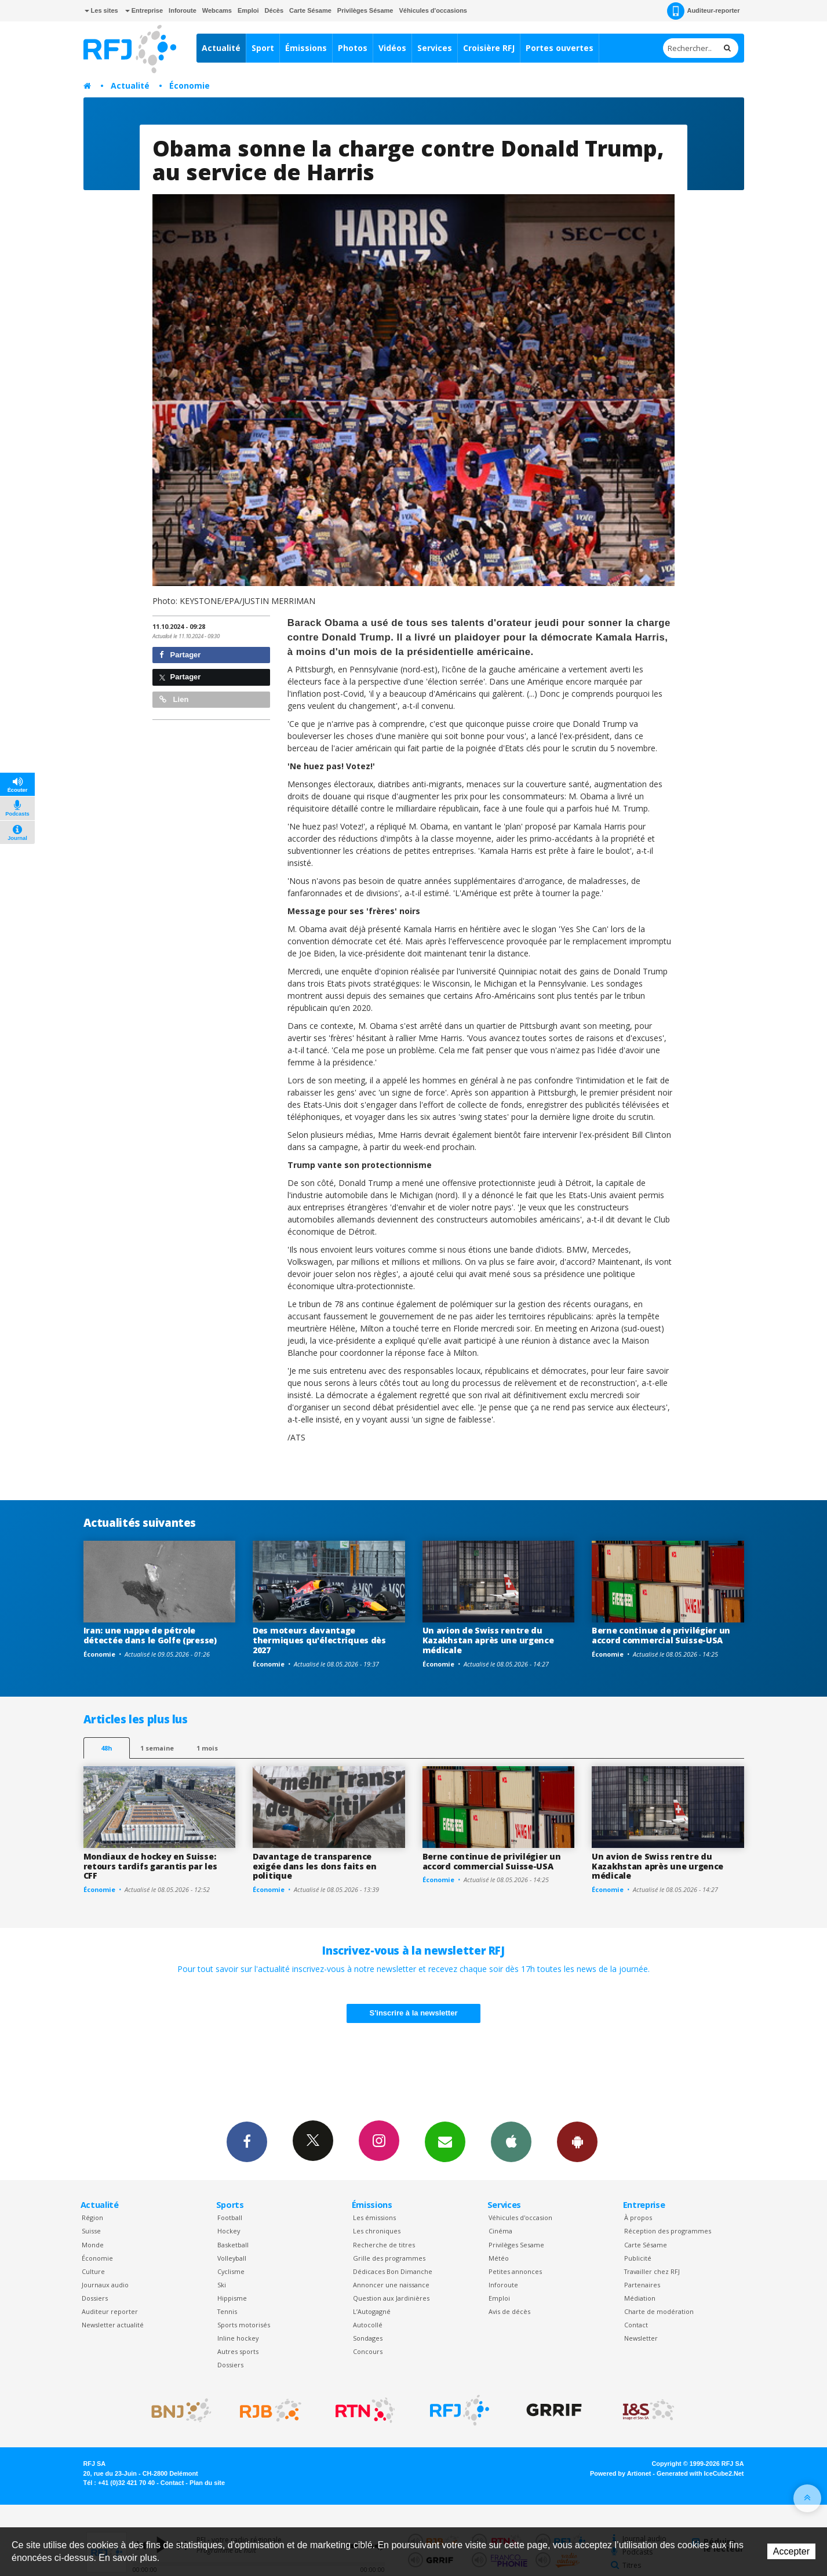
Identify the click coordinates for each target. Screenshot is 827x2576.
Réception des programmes (667, 2231)
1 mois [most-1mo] (207, 1748)
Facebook (247, 2141)
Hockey (228, 2231)
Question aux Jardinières (391, 2298)
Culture (93, 2271)
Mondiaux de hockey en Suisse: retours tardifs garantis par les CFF (150, 1866)
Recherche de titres (384, 2244)
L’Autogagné (372, 2311)
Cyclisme (231, 2271)
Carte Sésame (310, 10)
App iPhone (511, 2141)
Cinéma (500, 2231)
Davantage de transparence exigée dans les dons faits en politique (315, 1866)
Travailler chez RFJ (652, 2271)
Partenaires (642, 2284)
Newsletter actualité (113, 2324)
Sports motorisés (243, 2324)
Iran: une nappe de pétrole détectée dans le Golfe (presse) (150, 1635)
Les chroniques (376, 2231)
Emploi (248, 10)
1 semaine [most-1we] (157, 1748)
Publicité (637, 2258)
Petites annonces (515, 2271)
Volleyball (231, 2258)
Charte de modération (659, 2311)
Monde (93, 2244)
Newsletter (641, 2338)
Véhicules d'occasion (520, 2217)
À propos (638, 2217)
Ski (221, 2284)
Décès (274, 10)
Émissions (306, 47)
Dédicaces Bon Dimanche (392, 2271)
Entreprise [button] (144, 10)
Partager (180, 654)
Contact (636, 2324)
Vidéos (392, 47)
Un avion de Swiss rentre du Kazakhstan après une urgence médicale (488, 1640)
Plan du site (207, 2482)
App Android (577, 2141)
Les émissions (374, 2217)
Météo (499, 2258)
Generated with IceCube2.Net (700, 2473)
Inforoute (182, 10)
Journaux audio (105, 2284)
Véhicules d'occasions (433, 10)
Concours (367, 2351)
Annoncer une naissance (391, 2284)
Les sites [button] (101, 10)
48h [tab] (106, 1748)
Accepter (791, 2551)
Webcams (217, 10)
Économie (189, 85)
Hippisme (232, 2298)
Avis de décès (509, 2311)
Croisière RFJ (489, 47)
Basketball (233, 2244)
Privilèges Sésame (365, 10)
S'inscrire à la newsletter (414, 2013)
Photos (352, 47)
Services (434, 47)
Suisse (91, 2231)
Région (92, 2217)
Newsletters (445, 2141)
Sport (263, 47)
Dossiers (95, 2298)
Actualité (221, 47)
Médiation (639, 2298)
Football (229, 2217)
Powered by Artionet (620, 2473)
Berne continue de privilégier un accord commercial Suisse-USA (661, 1635)
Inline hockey (237, 2338)
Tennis (227, 2311)
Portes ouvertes (559, 47)
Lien (173, 699)
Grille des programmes (389, 2258)
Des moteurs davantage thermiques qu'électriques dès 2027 (319, 1640)
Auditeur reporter (110, 2311)
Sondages (367, 2338)
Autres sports (237, 2351)
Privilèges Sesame (516, 2244)
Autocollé (367, 2324)
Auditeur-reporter (703, 11)
